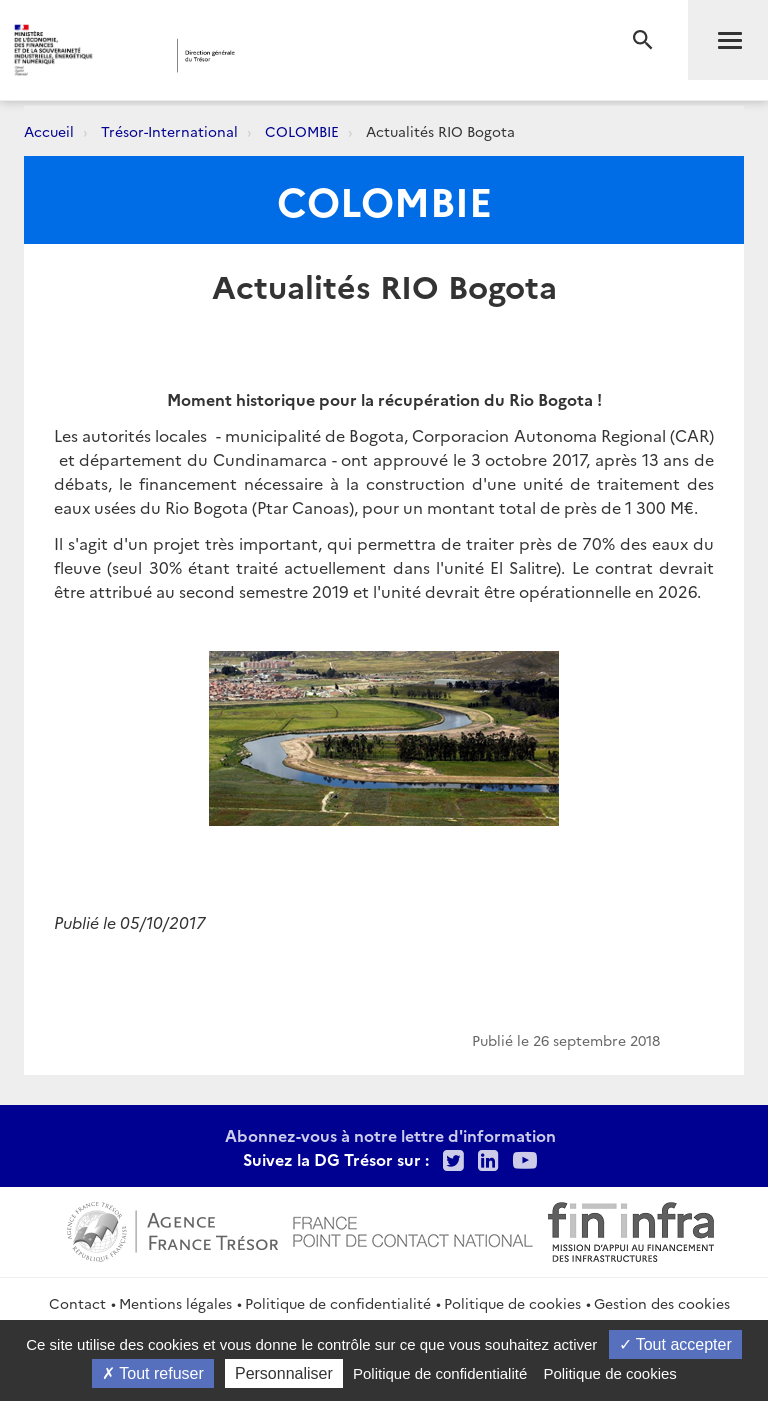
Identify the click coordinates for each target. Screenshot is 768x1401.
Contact (77, 1303)
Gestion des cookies (662, 1303)
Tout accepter (675, 1344)
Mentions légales (175, 1303)
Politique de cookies (512, 1303)
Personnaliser (284, 1373)
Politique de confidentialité (338, 1303)
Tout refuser (153, 1373)
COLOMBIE (302, 131)
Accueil (49, 131)
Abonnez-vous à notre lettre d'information (390, 1135)
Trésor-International (169, 131)
